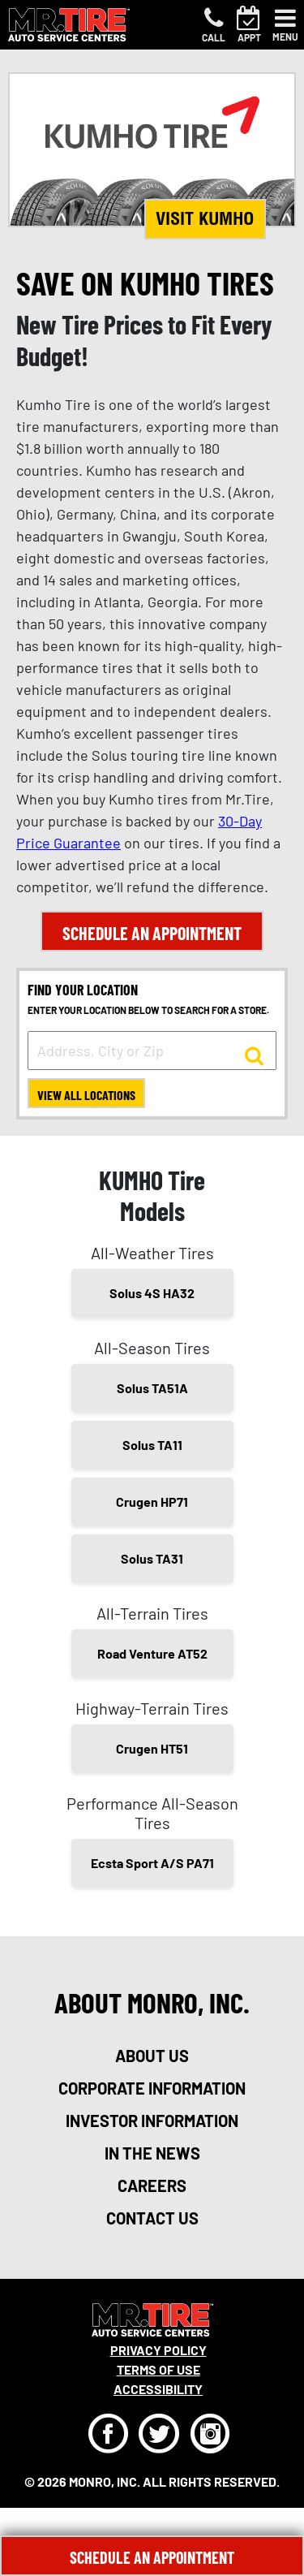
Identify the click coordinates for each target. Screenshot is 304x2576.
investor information (152, 2120)
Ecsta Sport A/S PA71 (152, 1863)
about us (152, 2055)
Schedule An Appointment (152, 2557)
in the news (152, 2153)
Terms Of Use (158, 2369)
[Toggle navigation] (285, 25)
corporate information (152, 2088)
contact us (152, 2218)
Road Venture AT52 (152, 1653)
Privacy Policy (158, 2350)
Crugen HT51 (152, 1748)
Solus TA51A (152, 1388)
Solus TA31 (152, 1558)
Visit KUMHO (205, 218)
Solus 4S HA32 (152, 1293)
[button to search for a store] (254, 1054)
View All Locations (86, 1094)
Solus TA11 (152, 1444)
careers (152, 2185)
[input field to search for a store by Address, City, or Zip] (152, 1050)
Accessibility (158, 2389)
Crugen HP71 (152, 1501)
